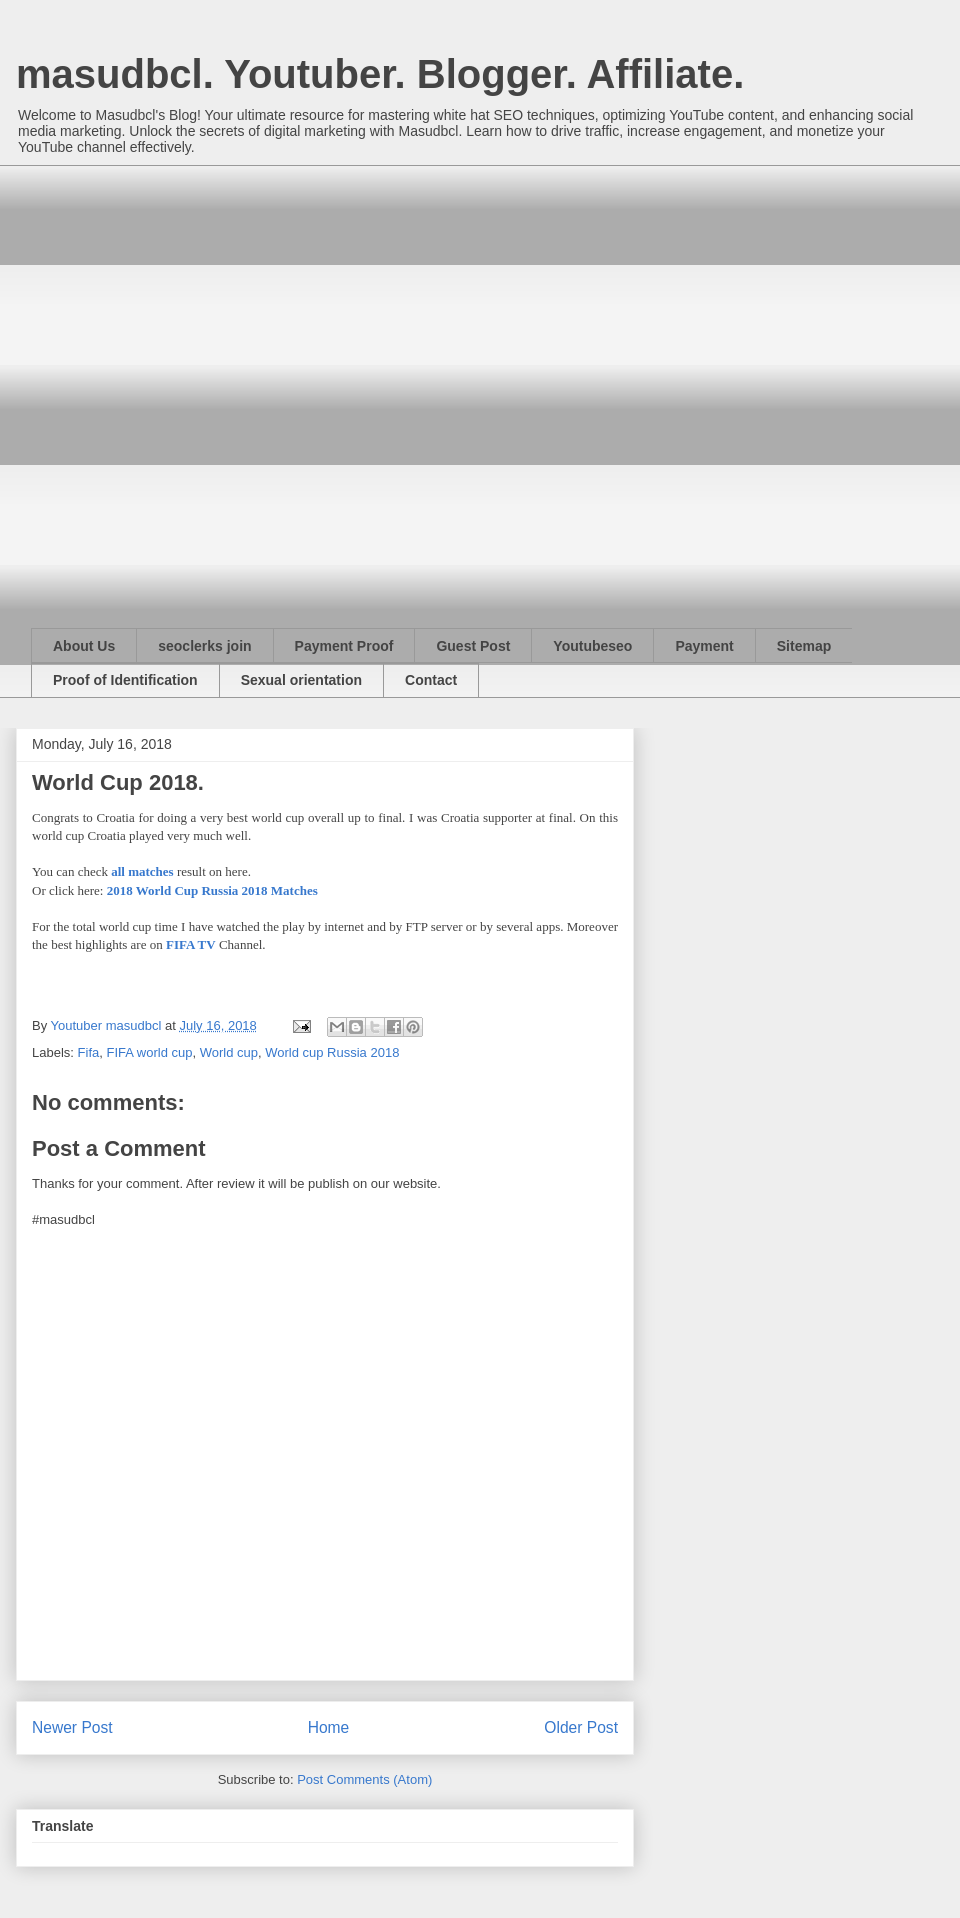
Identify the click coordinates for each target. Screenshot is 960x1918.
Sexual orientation (301, 680)
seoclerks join (204, 646)
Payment (704, 646)
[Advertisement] (214, 379)
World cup (229, 1052)
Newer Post (72, 1727)
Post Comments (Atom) (364, 1779)
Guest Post (473, 646)
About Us (84, 646)
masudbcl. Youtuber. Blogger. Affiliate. (380, 74)
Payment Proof (344, 646)
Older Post (581, 1727)
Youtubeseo (592, 646)
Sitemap (804, 646)
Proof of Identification (125, 680)
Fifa (89, 1052)
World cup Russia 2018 (332, 1052)
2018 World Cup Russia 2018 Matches (212, 890)
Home (329, 1727)
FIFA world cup (149, 1052)
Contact (431, 680)
